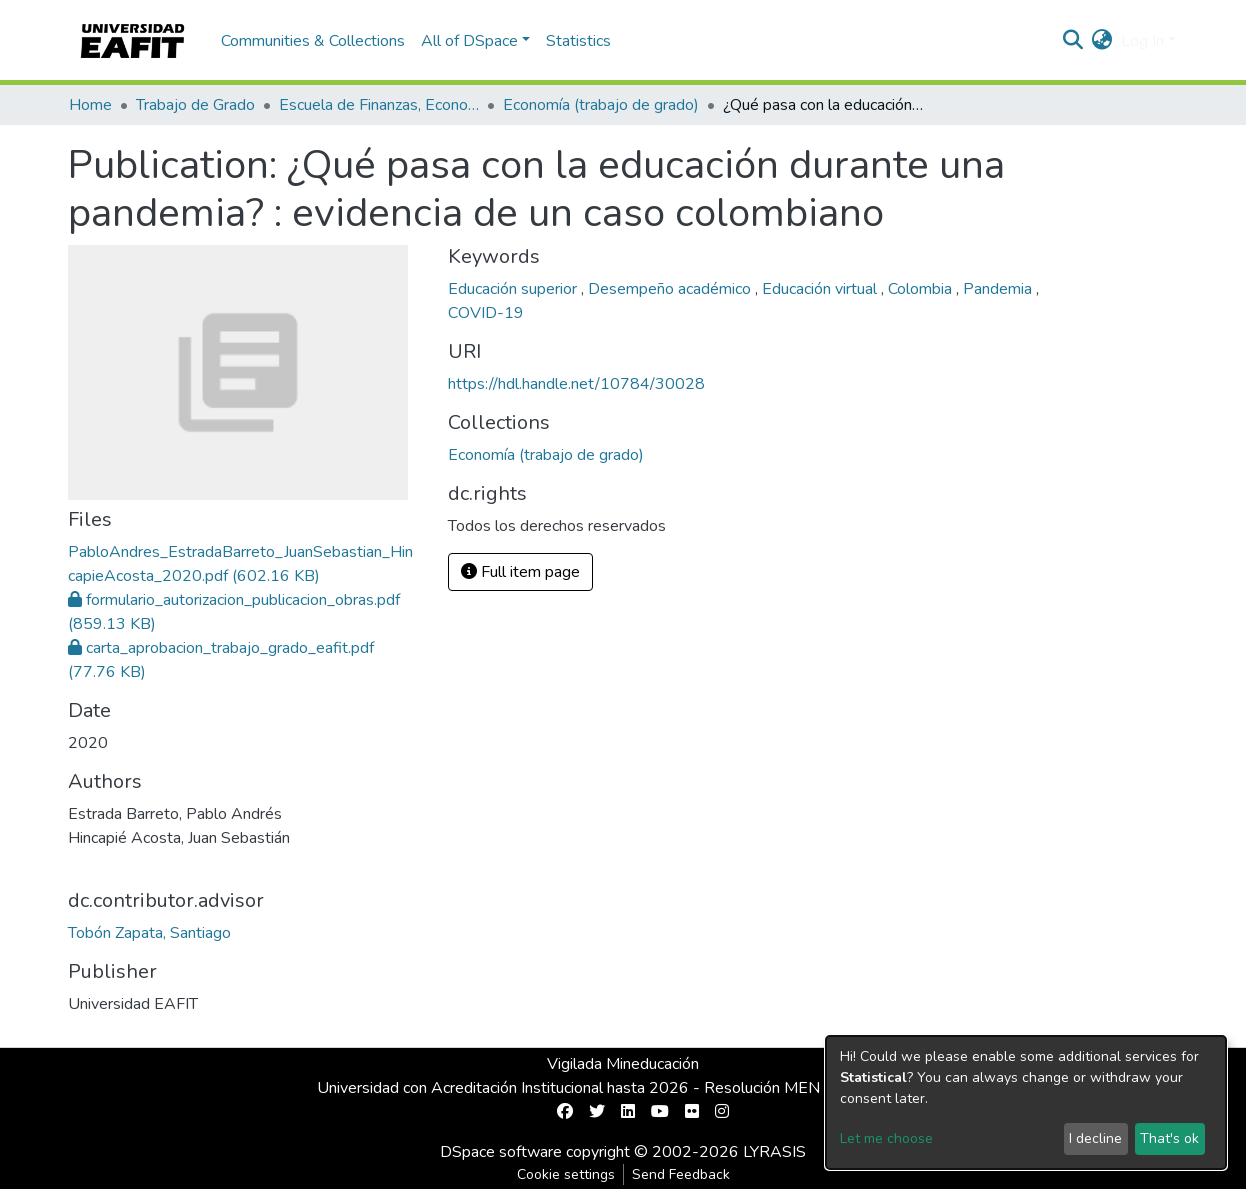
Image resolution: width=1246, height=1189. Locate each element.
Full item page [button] (520, 572)
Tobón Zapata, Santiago (149, 933)
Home (90, 105)
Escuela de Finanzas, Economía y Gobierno (379, 105)
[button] (1102, 41)
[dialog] (1026, 1102)
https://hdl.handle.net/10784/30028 (576, 384)
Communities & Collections (313, 41)
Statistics (578, 41)
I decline (1095, 1138)
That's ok (1169, 1138)
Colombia (922, 289)
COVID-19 (486, 313)
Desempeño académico (671, 289)
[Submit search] (1073, 41)
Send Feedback (681, 1174)
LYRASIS (774, 1152)
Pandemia (999, 289)
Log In (1142, 41)
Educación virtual (821, 289)
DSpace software (501, 1152)
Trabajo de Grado (195, 105)
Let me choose (886, 1138)
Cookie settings (566, 1174)
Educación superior (514, 289)
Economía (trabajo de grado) (601, 105)
